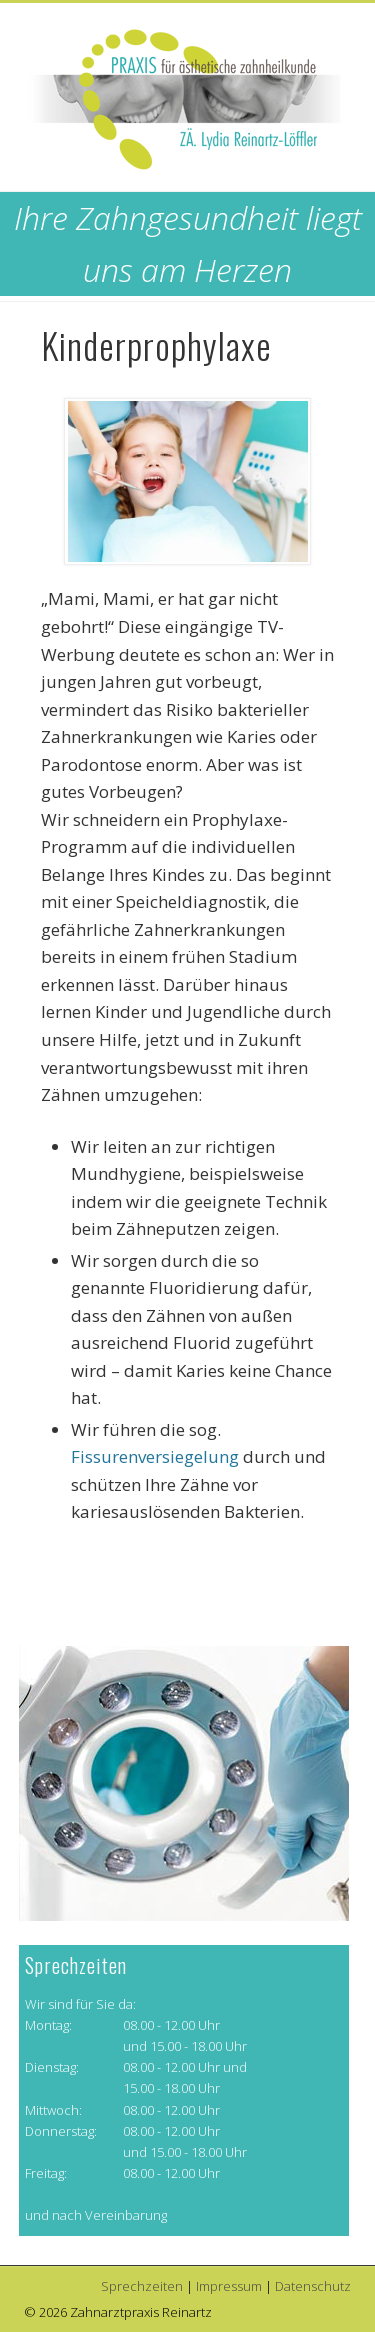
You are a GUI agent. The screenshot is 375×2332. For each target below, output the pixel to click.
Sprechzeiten (142, 2286)
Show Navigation (303, 179)
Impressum (229, 2286)
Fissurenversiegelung (155, 1456)
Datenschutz (313, 2286)
